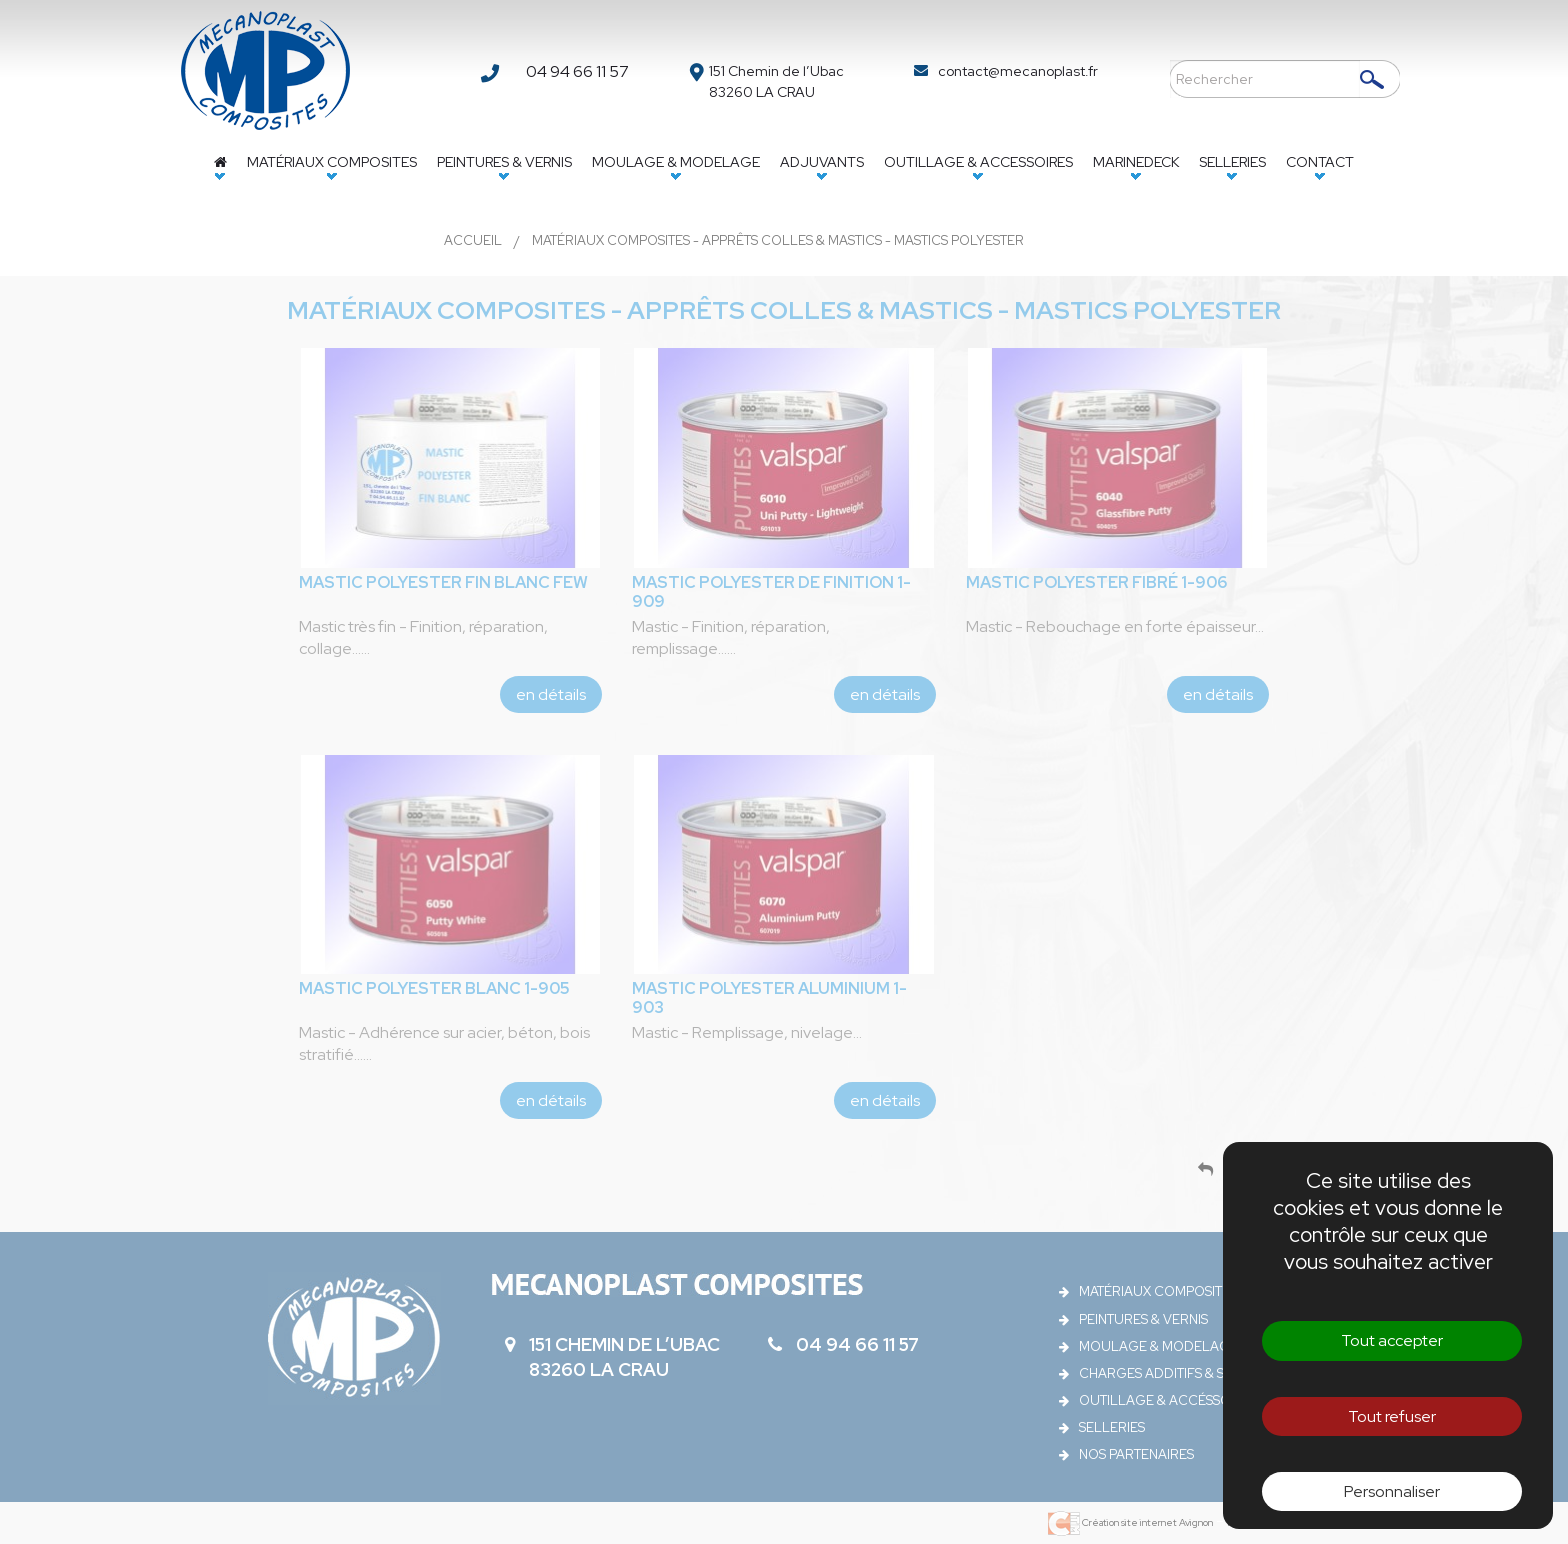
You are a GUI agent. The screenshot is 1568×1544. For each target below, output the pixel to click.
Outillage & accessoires (978, 162)
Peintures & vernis (504, 162)
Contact (1320, 162)
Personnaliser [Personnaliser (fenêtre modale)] (1392, 1491)
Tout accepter (1392, 1340)
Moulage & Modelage (676, 162)
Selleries (1232, 162)
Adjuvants (822, 162)
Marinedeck (1136, 162)
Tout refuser (1392, 1416)
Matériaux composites (332, 162)
